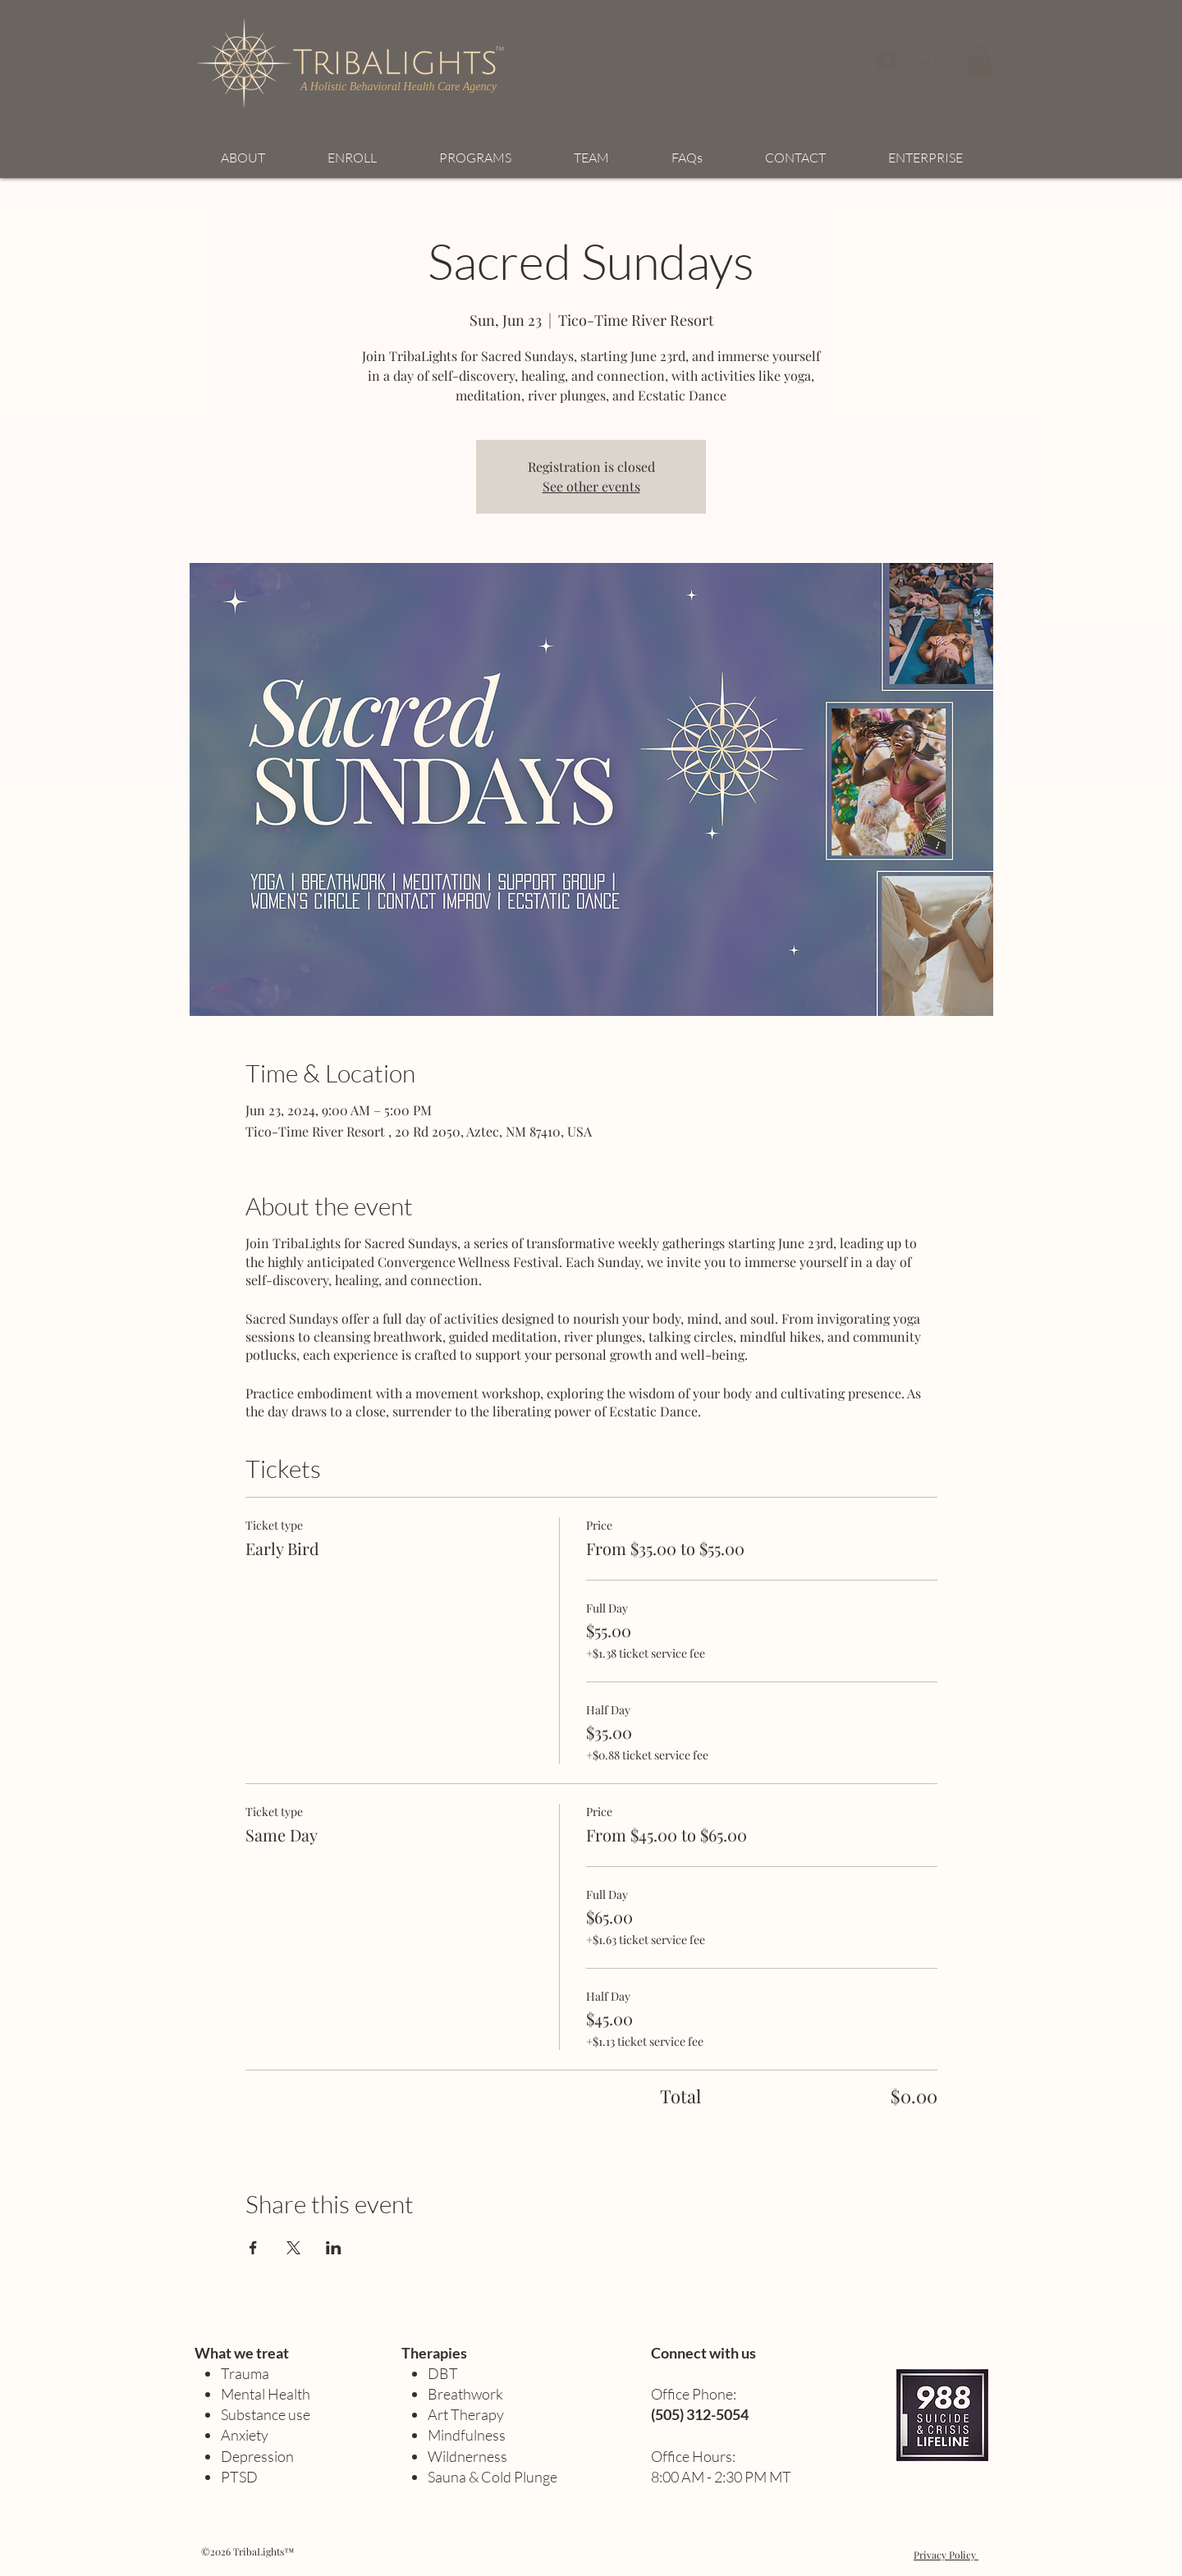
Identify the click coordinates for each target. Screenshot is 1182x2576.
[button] (979, 62)
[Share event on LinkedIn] (333, 2247)
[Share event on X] (293, 2247)
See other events (591, 486)
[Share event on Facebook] (253, 2247)
